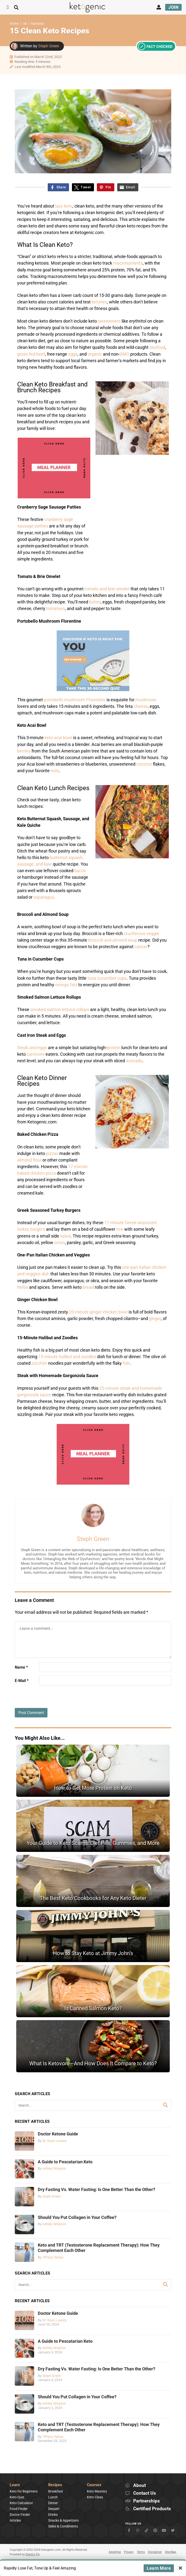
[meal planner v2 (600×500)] (54, 497)
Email (130, 187)
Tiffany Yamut (52, 2257)
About (139, 2485)
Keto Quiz (17, 2497)
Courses (94, 2485)
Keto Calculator (21, 2503)
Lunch (53, 2497)
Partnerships (146, 2501)
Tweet (86, 187)
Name (21, 1667)
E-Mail (22, 1680)
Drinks (53, 2515)
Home (14, 24)
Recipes (55, 2485)
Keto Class (95, 2497)
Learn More (159, 2568)
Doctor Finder (20, 2515)
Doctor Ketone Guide (58, 2134)
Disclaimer (155, 2552)
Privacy (129, 2552)
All (25, 24)
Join (173, 7)
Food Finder (19, 2509)
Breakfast (55, 2491)
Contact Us (144, 2493)
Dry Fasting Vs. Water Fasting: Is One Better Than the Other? (96, 2189)
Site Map (170, 2552)
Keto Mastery (97, 2491)
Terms (141, 2552)
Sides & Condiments (63, 2526)
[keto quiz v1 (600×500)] (93, 689)
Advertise (115, 2552)
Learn (15, 2485)
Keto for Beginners (24, 2491)
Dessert (54, 2509)
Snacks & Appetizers (63, 2520)
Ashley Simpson (54, 2168)
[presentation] (48, 1697)
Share (61, 187)
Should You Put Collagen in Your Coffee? (77, 2217)
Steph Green (48, 46)
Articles (15, 2520)
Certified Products (152, 2508)
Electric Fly (32, 2554)
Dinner (53, 2503)
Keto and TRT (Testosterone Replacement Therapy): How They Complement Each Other (99, 2248)
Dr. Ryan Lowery (54, 2141)
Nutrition (37, 24)
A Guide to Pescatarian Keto (65, 2161)
